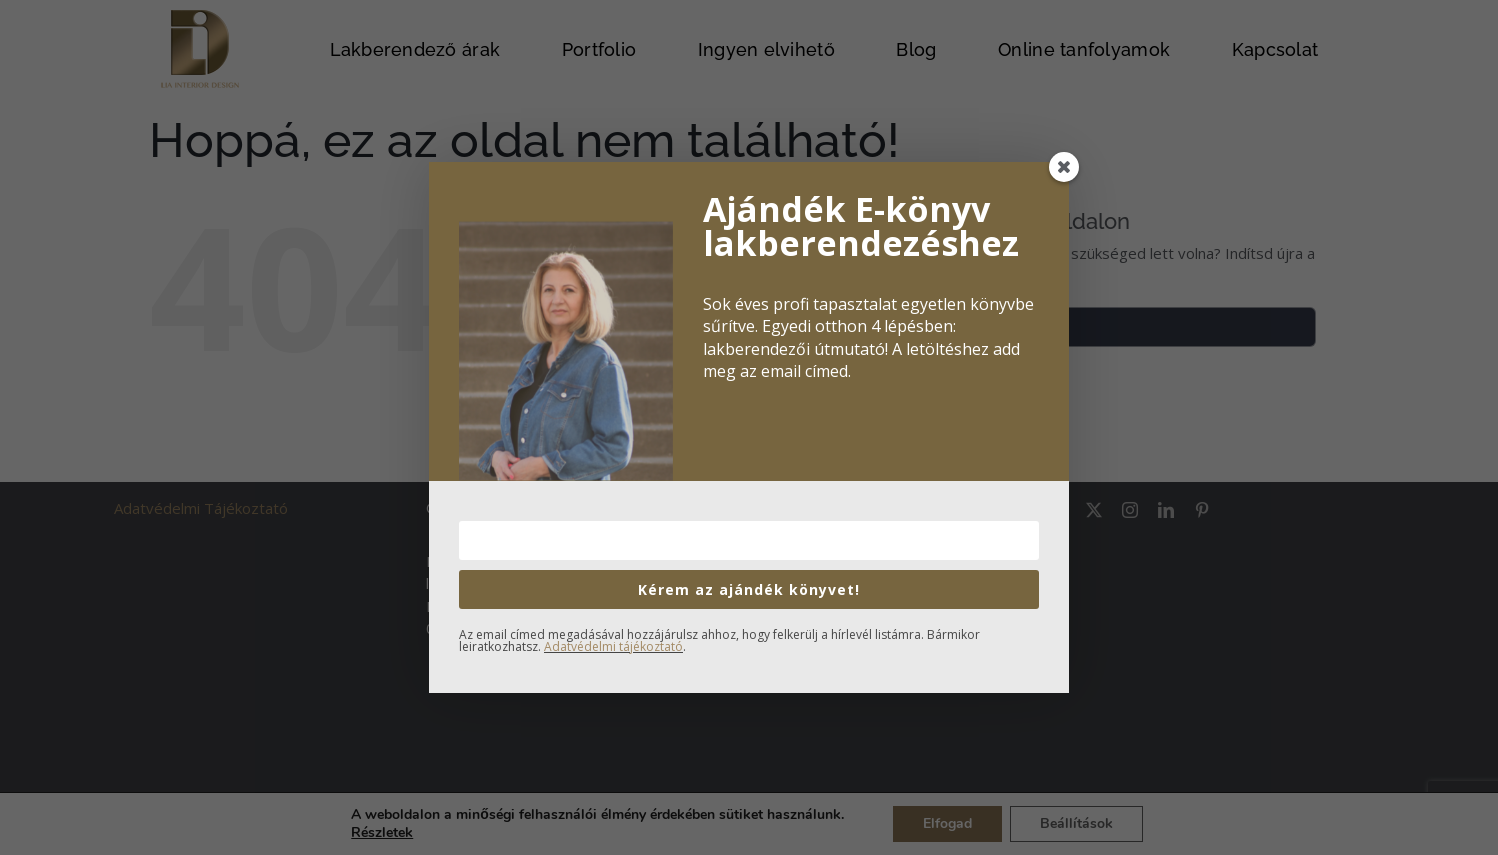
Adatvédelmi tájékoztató (613, 646)
